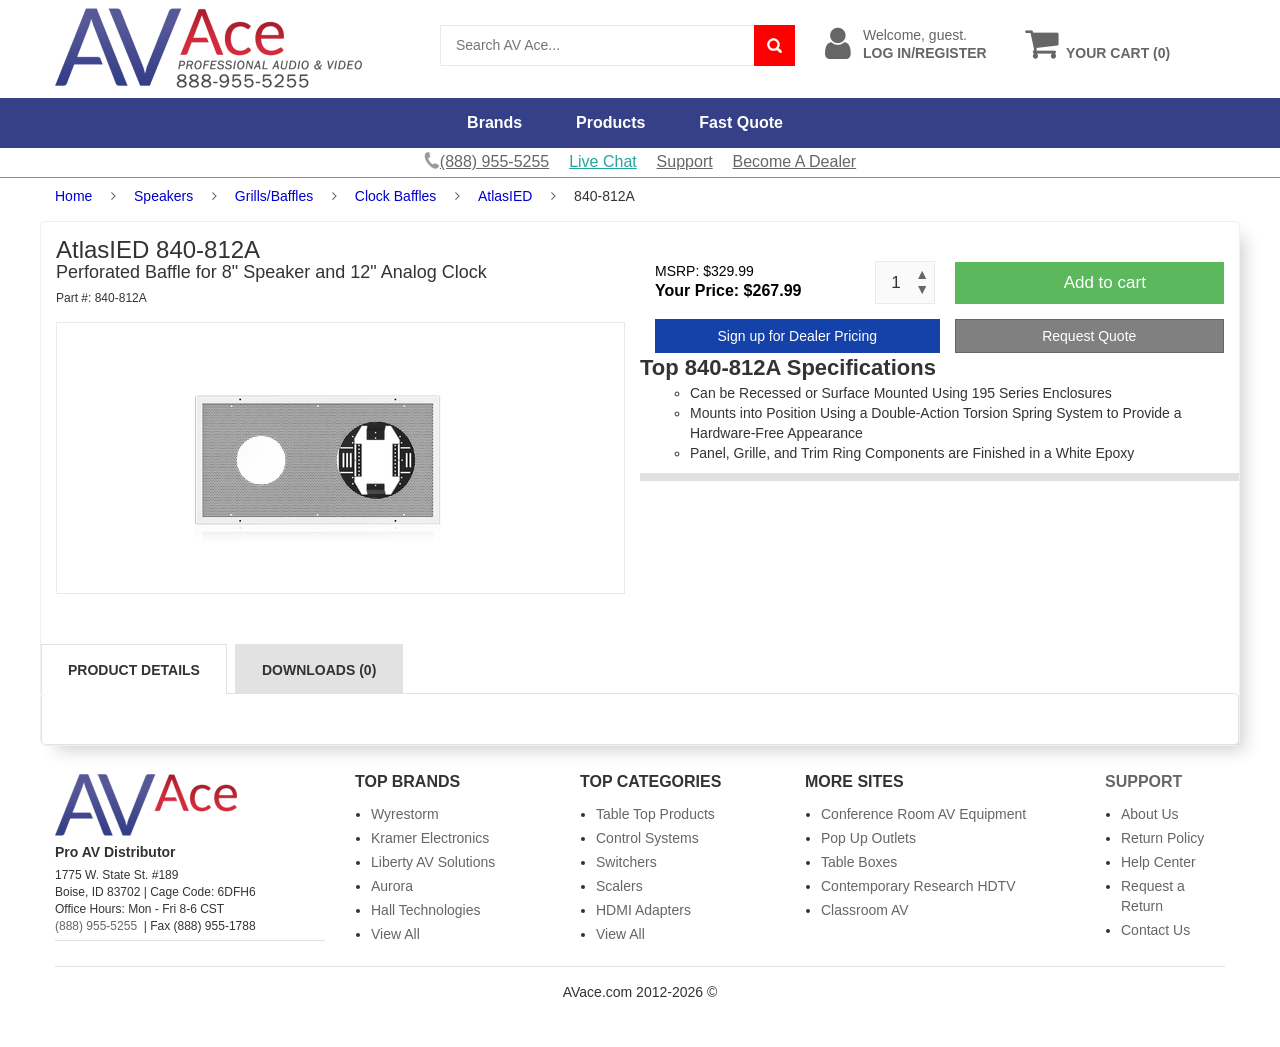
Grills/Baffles (274, 196)
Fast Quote (741, 122)
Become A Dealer (795, 161)
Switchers (626, 862)
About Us (1150, 814)
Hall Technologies (425, 910)
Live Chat (603, 161)
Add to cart (1105, 282)
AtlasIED (505, 196)
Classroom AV (865, 910)
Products (610, 122)
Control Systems (647, 838)
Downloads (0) (319, 670)
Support (685, 161)
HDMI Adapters (643, 910)
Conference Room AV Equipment (923, 814)
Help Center (1158, 862)
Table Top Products (655, 814)
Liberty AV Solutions (433, 862)
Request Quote (1089, 336)
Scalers (619, 886)
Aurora (392, 886)
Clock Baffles (395, 196)
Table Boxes (859, 862)
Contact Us (1155, 930)
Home (73, 196)
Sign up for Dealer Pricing (797, 336)
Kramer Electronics (430, 838)
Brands (494, 122)
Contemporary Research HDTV (918, 886)
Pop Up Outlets (868, 838)
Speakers (163, 196)
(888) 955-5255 (96, 926)
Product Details (134, 670)
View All (395, 934)
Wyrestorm (405, 814)
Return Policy (1162, 838)
